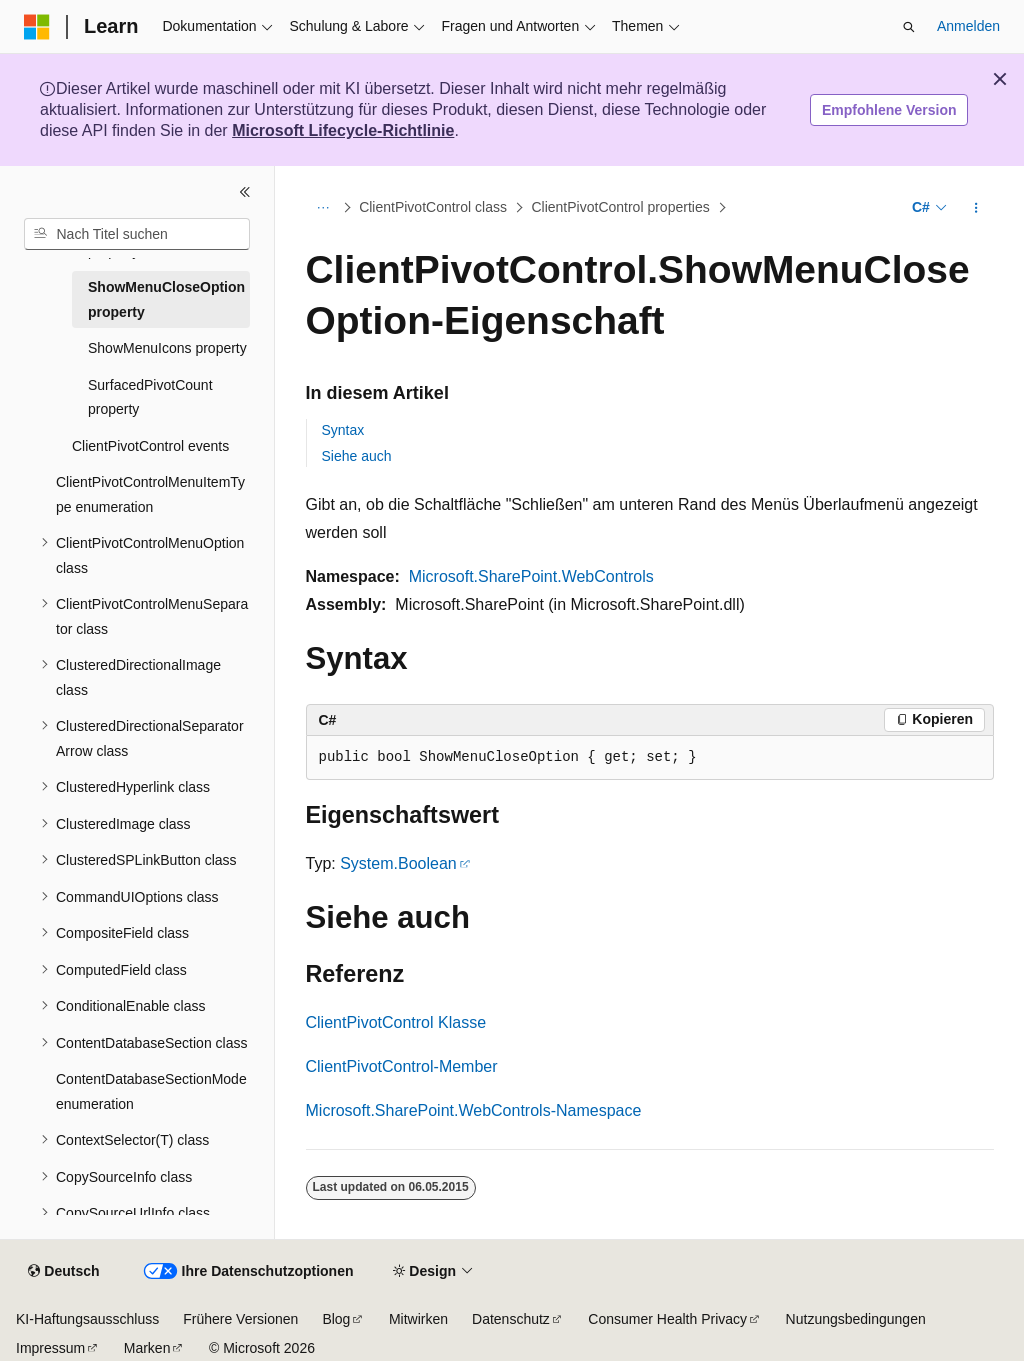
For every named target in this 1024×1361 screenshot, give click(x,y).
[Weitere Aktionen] (975, 208)
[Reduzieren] (245, 192)
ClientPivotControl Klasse (396, 1022)
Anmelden (968, 26)
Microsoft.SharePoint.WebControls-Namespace (474, 1110)
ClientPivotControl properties (620, 208)
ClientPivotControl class (433, 208)
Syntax (343, 430)
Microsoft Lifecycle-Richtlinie (343, 130)
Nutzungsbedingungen (856, 1319)
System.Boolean (398, 863)
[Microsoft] (37, 27)
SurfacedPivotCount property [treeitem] (150, 397)
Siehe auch (357, 456)
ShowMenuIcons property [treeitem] (167, 348)
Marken (147, 1348)
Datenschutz (511, 1319)
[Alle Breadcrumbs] (323, 208)
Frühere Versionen (240, 1319)
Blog (336, 1319)
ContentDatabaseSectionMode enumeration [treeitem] (151, 1091)
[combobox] (137, 234)
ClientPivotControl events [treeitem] (150, 446)
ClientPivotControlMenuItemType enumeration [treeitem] (150, 494)
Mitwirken (418, 1319)
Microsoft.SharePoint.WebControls (531, 576)
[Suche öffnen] (909, 27)
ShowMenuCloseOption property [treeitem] (166, 299)
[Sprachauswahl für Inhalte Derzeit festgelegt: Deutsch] (63, 1272)
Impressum (50, 1348)
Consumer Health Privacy (667, 1319)
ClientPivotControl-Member (402, 1066)
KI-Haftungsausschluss (87, 1319)
